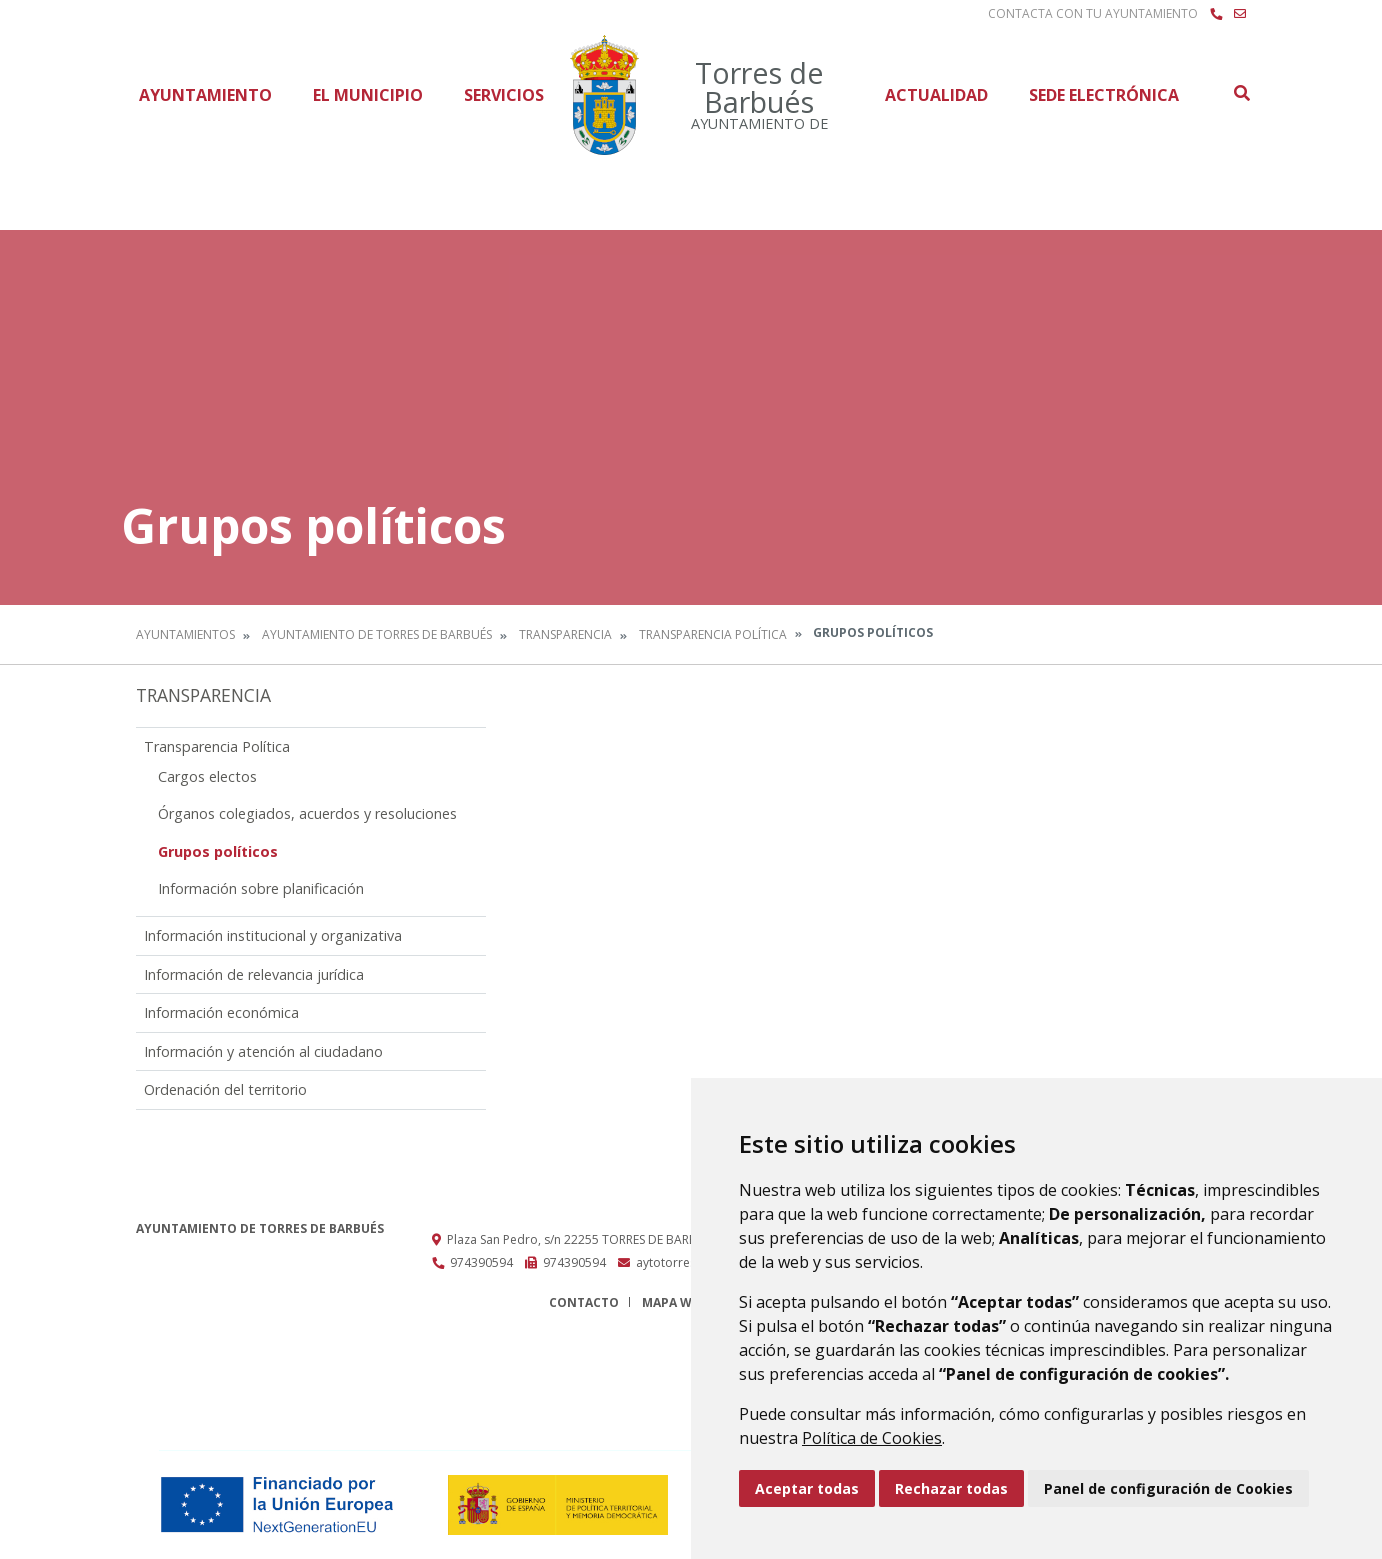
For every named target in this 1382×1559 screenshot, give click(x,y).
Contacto (584, 1302)
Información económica (221, 1012)
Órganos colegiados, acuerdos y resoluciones (307, 813)
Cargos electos (207, 776)
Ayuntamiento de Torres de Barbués (377, 634)
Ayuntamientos (185, 634)
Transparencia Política (713, 634)
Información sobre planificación (261, 888)
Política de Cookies (872, 1438)
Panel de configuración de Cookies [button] (1168, 1488)
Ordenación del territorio (225, 1089)
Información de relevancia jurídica (254, 974)
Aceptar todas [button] (807, 1488)
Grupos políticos (218, 851)
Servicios (504, 95)
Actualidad (936, 95)
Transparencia (565, 634)
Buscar (1241, 93)
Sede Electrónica (1104, 95)
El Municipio (368, 95)
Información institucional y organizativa (273, 935)
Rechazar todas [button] (951, 1488)
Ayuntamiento (205, 95)
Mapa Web (674, 1302)
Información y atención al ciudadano (263, 1051)
